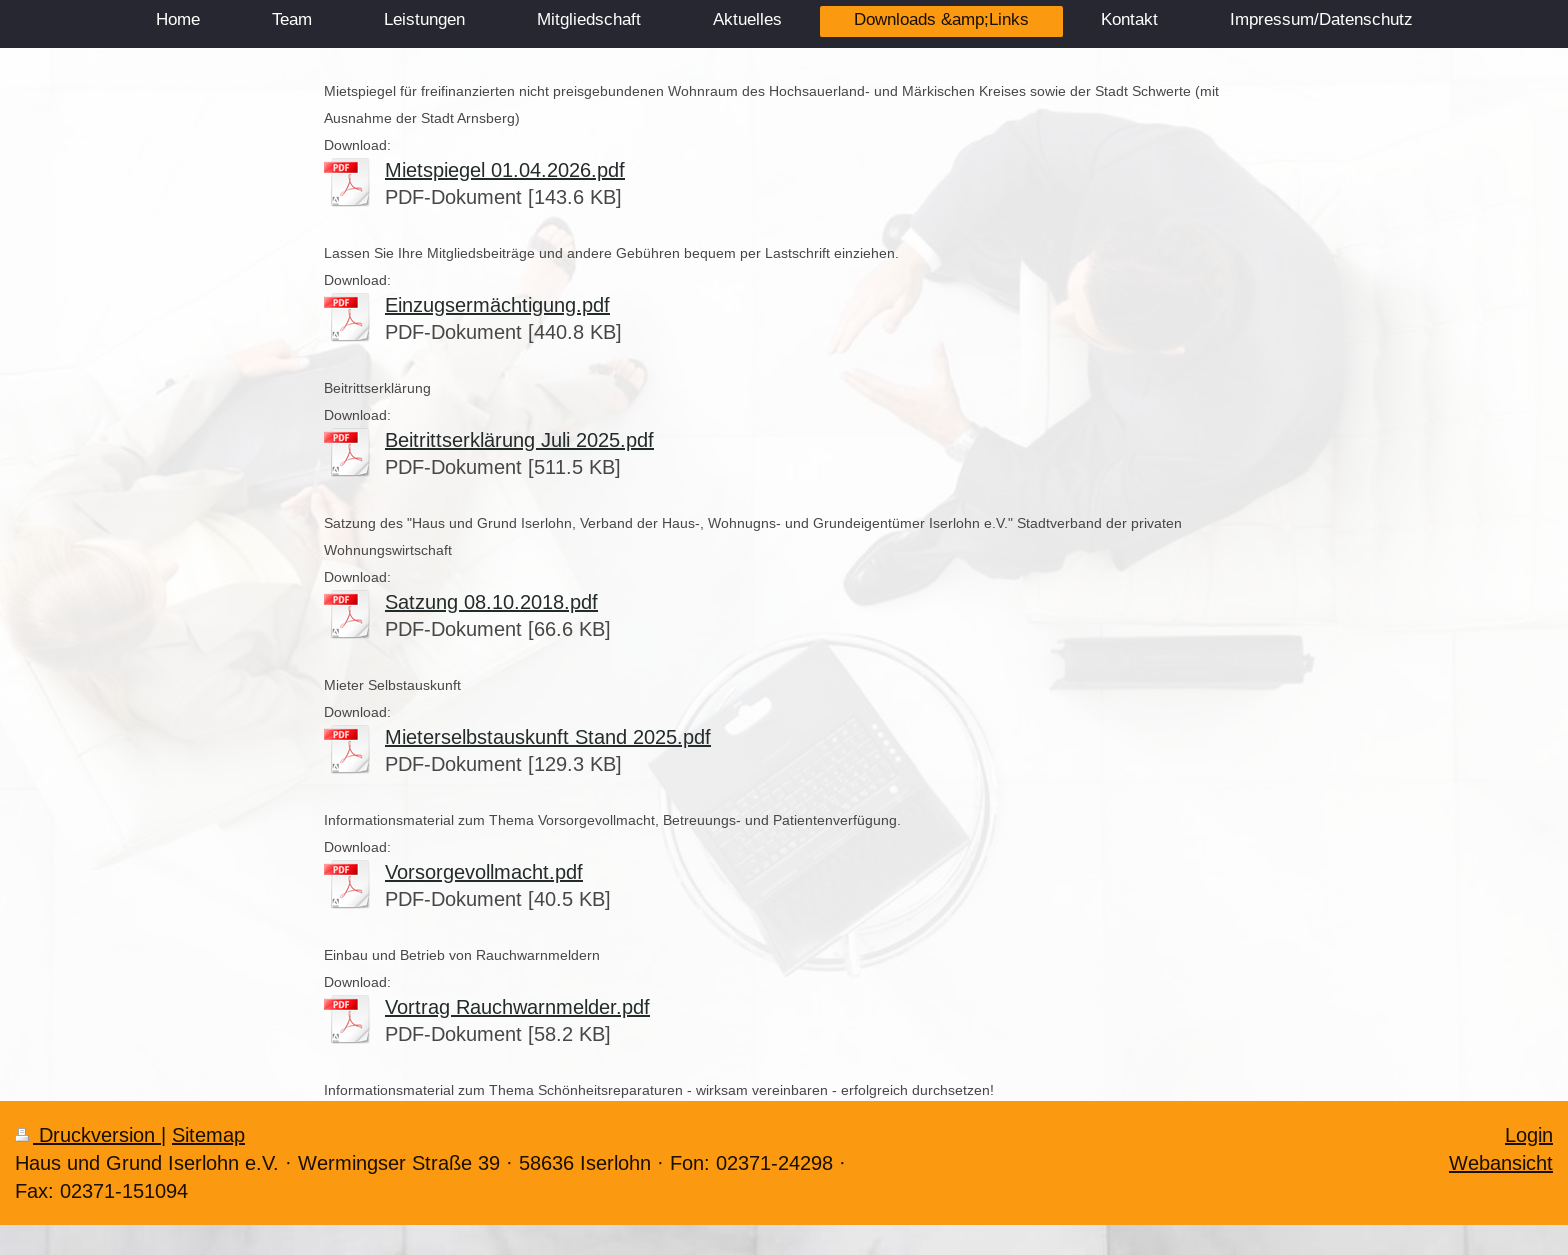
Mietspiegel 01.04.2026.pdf (505, 169)
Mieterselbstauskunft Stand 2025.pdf (548, 736)
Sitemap (208, 1134)
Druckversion (88, 1134)
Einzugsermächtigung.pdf (497, 304)
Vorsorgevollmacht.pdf (484, 871)
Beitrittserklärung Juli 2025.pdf (519, 439)
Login (1529, 1134)
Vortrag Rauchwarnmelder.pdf (517, 1006)
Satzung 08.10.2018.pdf (491, 601)
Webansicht (1501, 1162)
